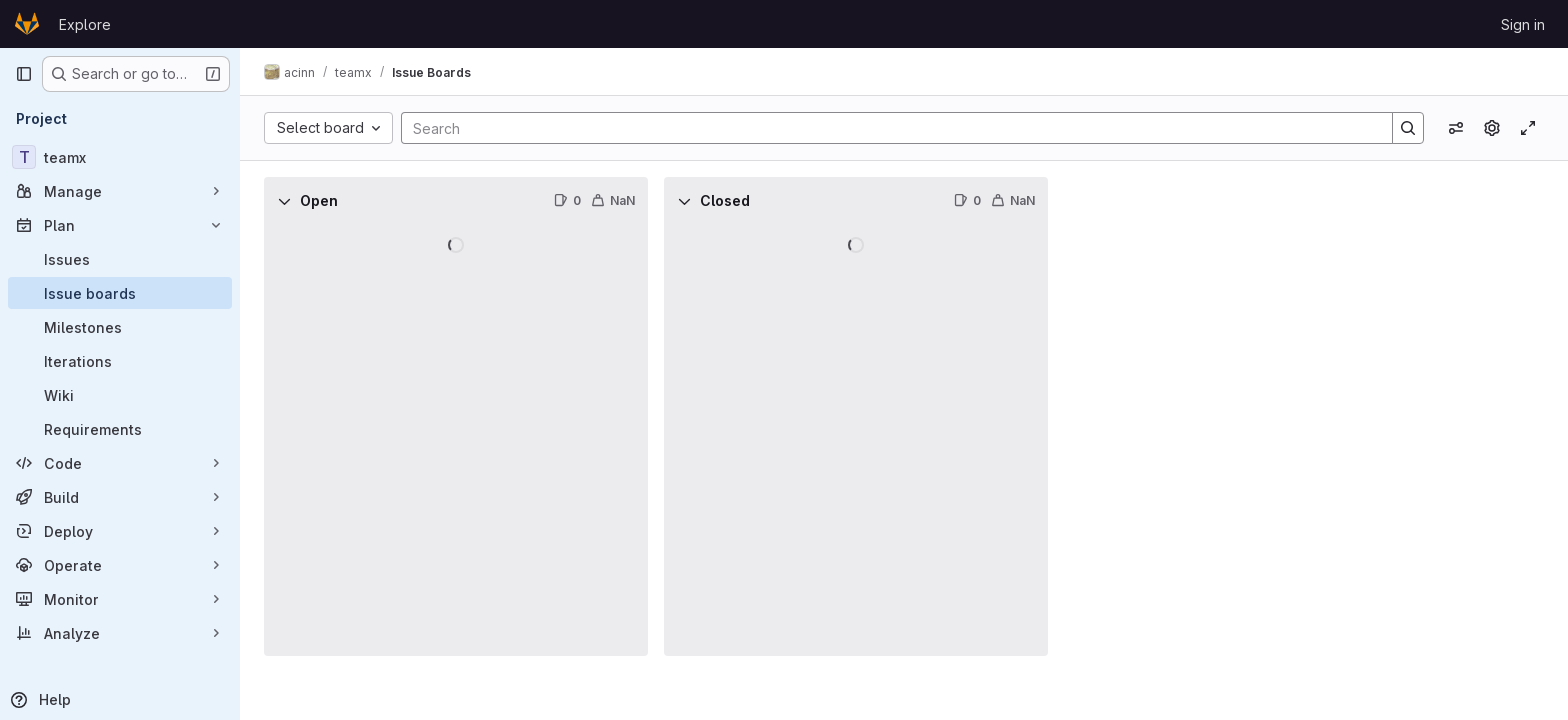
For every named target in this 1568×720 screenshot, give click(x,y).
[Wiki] (120, 395)
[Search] (887, 128)
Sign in (1523, 24)
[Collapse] (284, 201)
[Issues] (120, 259)
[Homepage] (27, 24)
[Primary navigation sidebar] (24, 74)
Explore (85, 24)
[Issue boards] (120, 293)
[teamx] (120, 157)
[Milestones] (120, 327)
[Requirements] (120, 429)
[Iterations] (120, 361)
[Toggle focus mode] (1528, 128)
